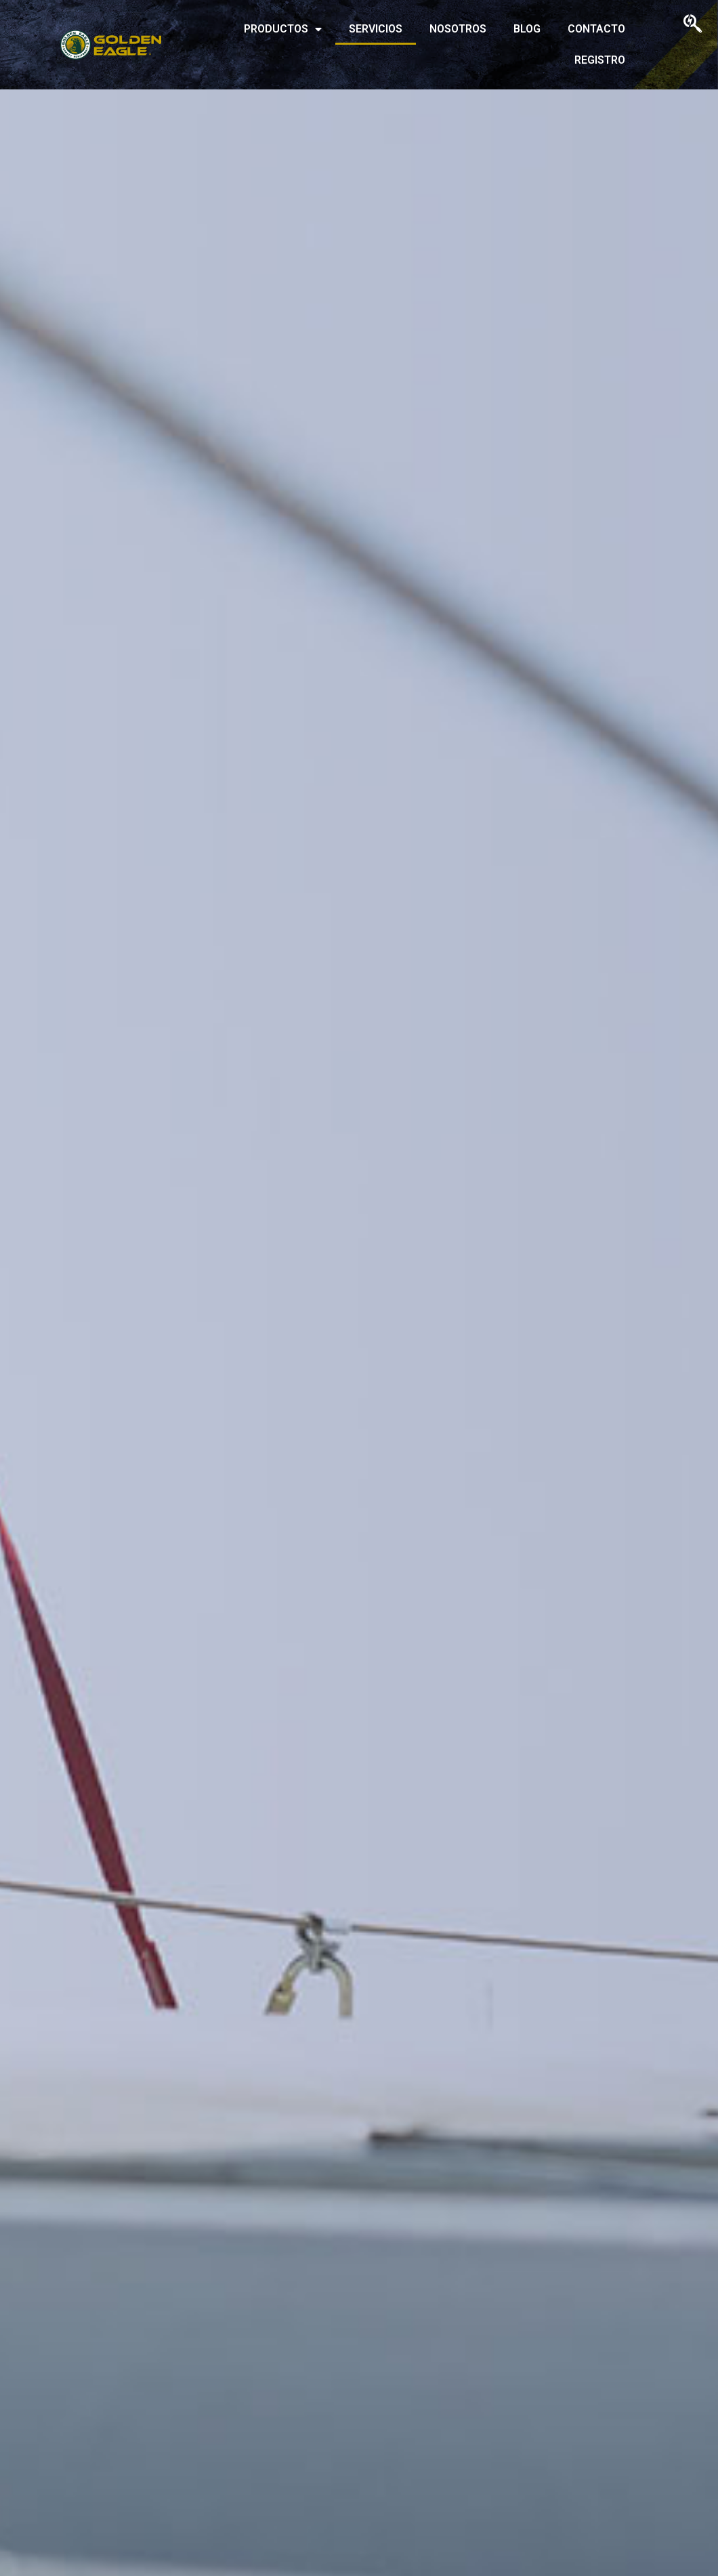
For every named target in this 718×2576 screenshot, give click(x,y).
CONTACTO (596, 28)
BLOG (527, 28)
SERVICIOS (375, 28)
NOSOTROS (457, 28)
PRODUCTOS (283, 29)
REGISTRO (599, 60)
